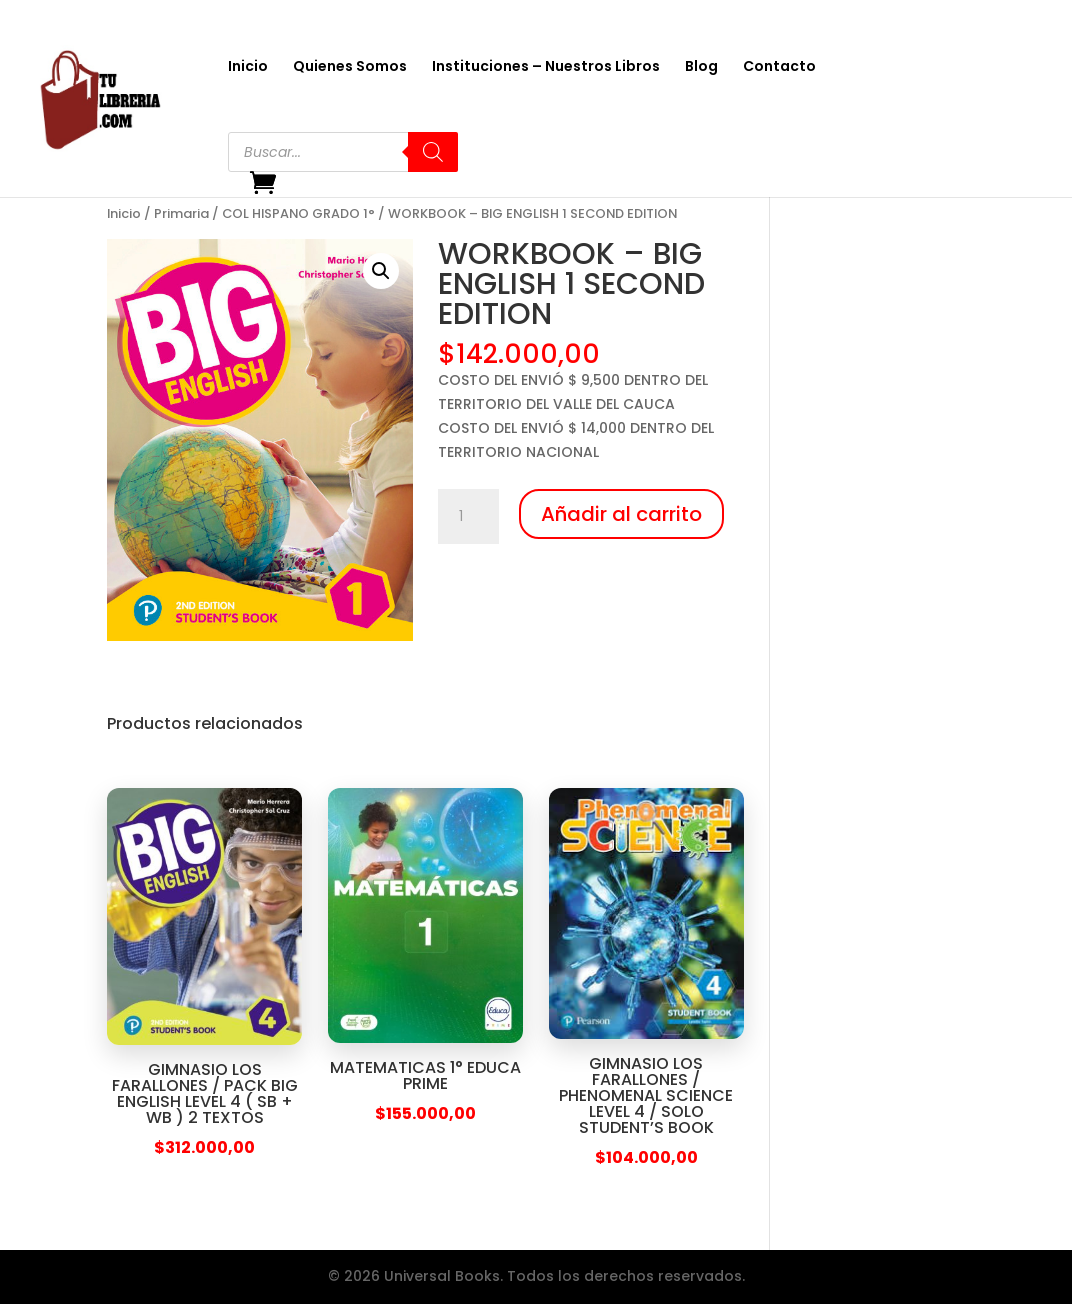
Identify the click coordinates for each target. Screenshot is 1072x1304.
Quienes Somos (350, 67)
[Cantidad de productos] (468, 517)
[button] (381, 271)
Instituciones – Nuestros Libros (546, 67)
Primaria (181, 213)
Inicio (248, 67)
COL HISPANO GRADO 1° (298, 213)
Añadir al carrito (621, 514)
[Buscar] (433, 152)
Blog (701, 67)
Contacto (779, 67)
